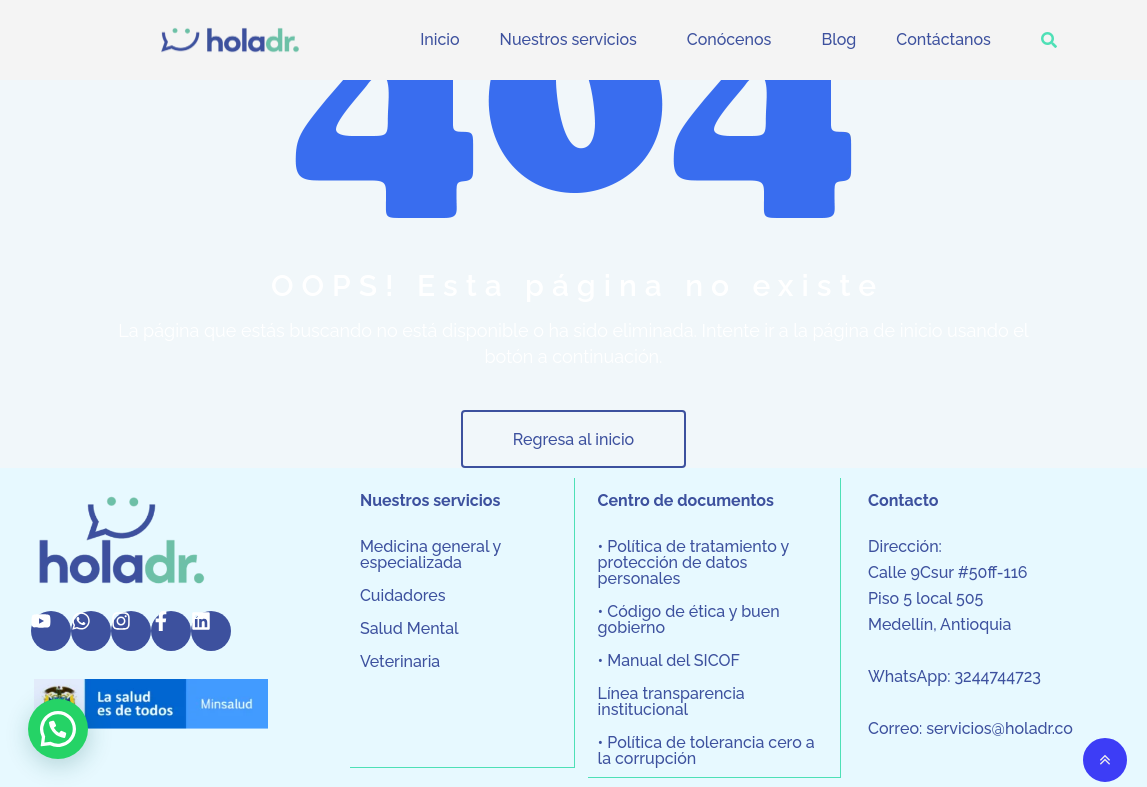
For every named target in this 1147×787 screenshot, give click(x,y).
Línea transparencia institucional (671, 702)
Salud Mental (409, 629)
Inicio (439, 39)
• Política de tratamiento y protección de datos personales (693, 563)
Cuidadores (403, 596)
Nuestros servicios (568, 39)
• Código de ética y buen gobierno (689, 620)
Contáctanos (943, 39)
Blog (838, 39)
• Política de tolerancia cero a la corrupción (706, 751)
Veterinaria (400, 662)
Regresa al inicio (573, 439)
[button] (573, 40)
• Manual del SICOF (669, 661)
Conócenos (729, 39)
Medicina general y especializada (430, 555)
